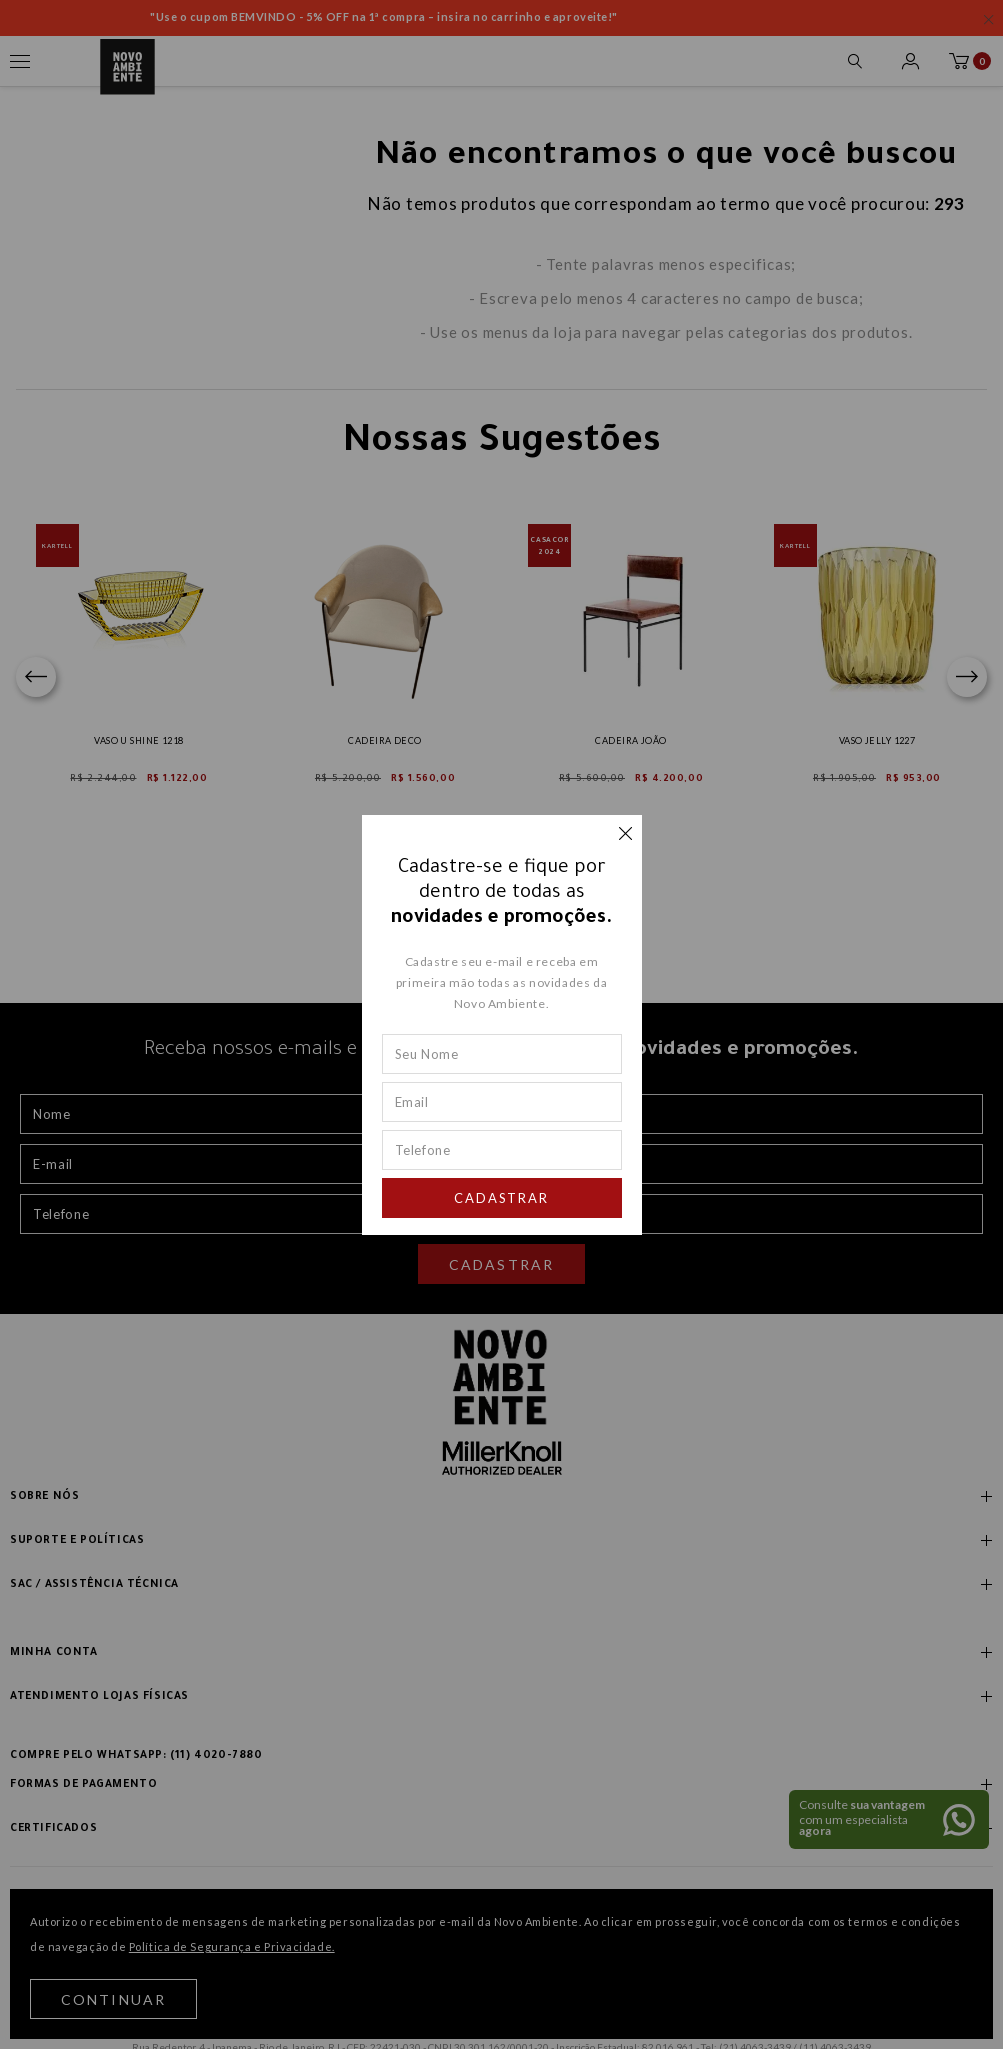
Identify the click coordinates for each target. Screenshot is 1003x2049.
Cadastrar (502, 1198)
